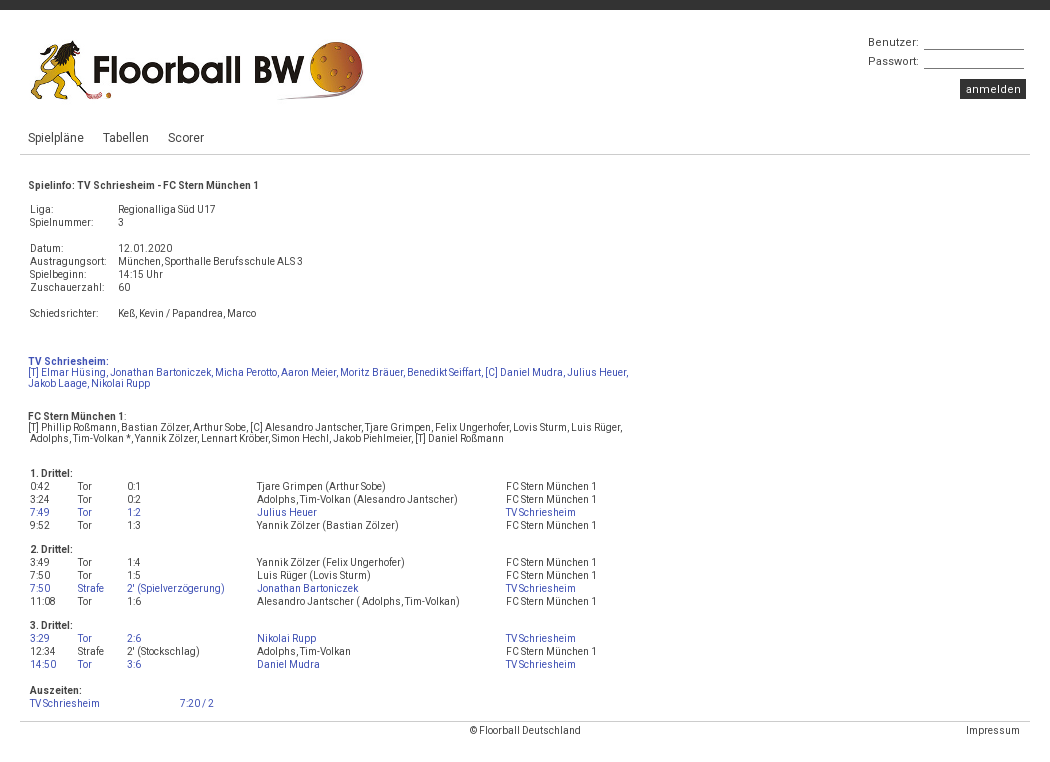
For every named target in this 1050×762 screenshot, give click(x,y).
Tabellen (126, 138)
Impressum (993, 730)
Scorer (186, 138)
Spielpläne (56, 138)
